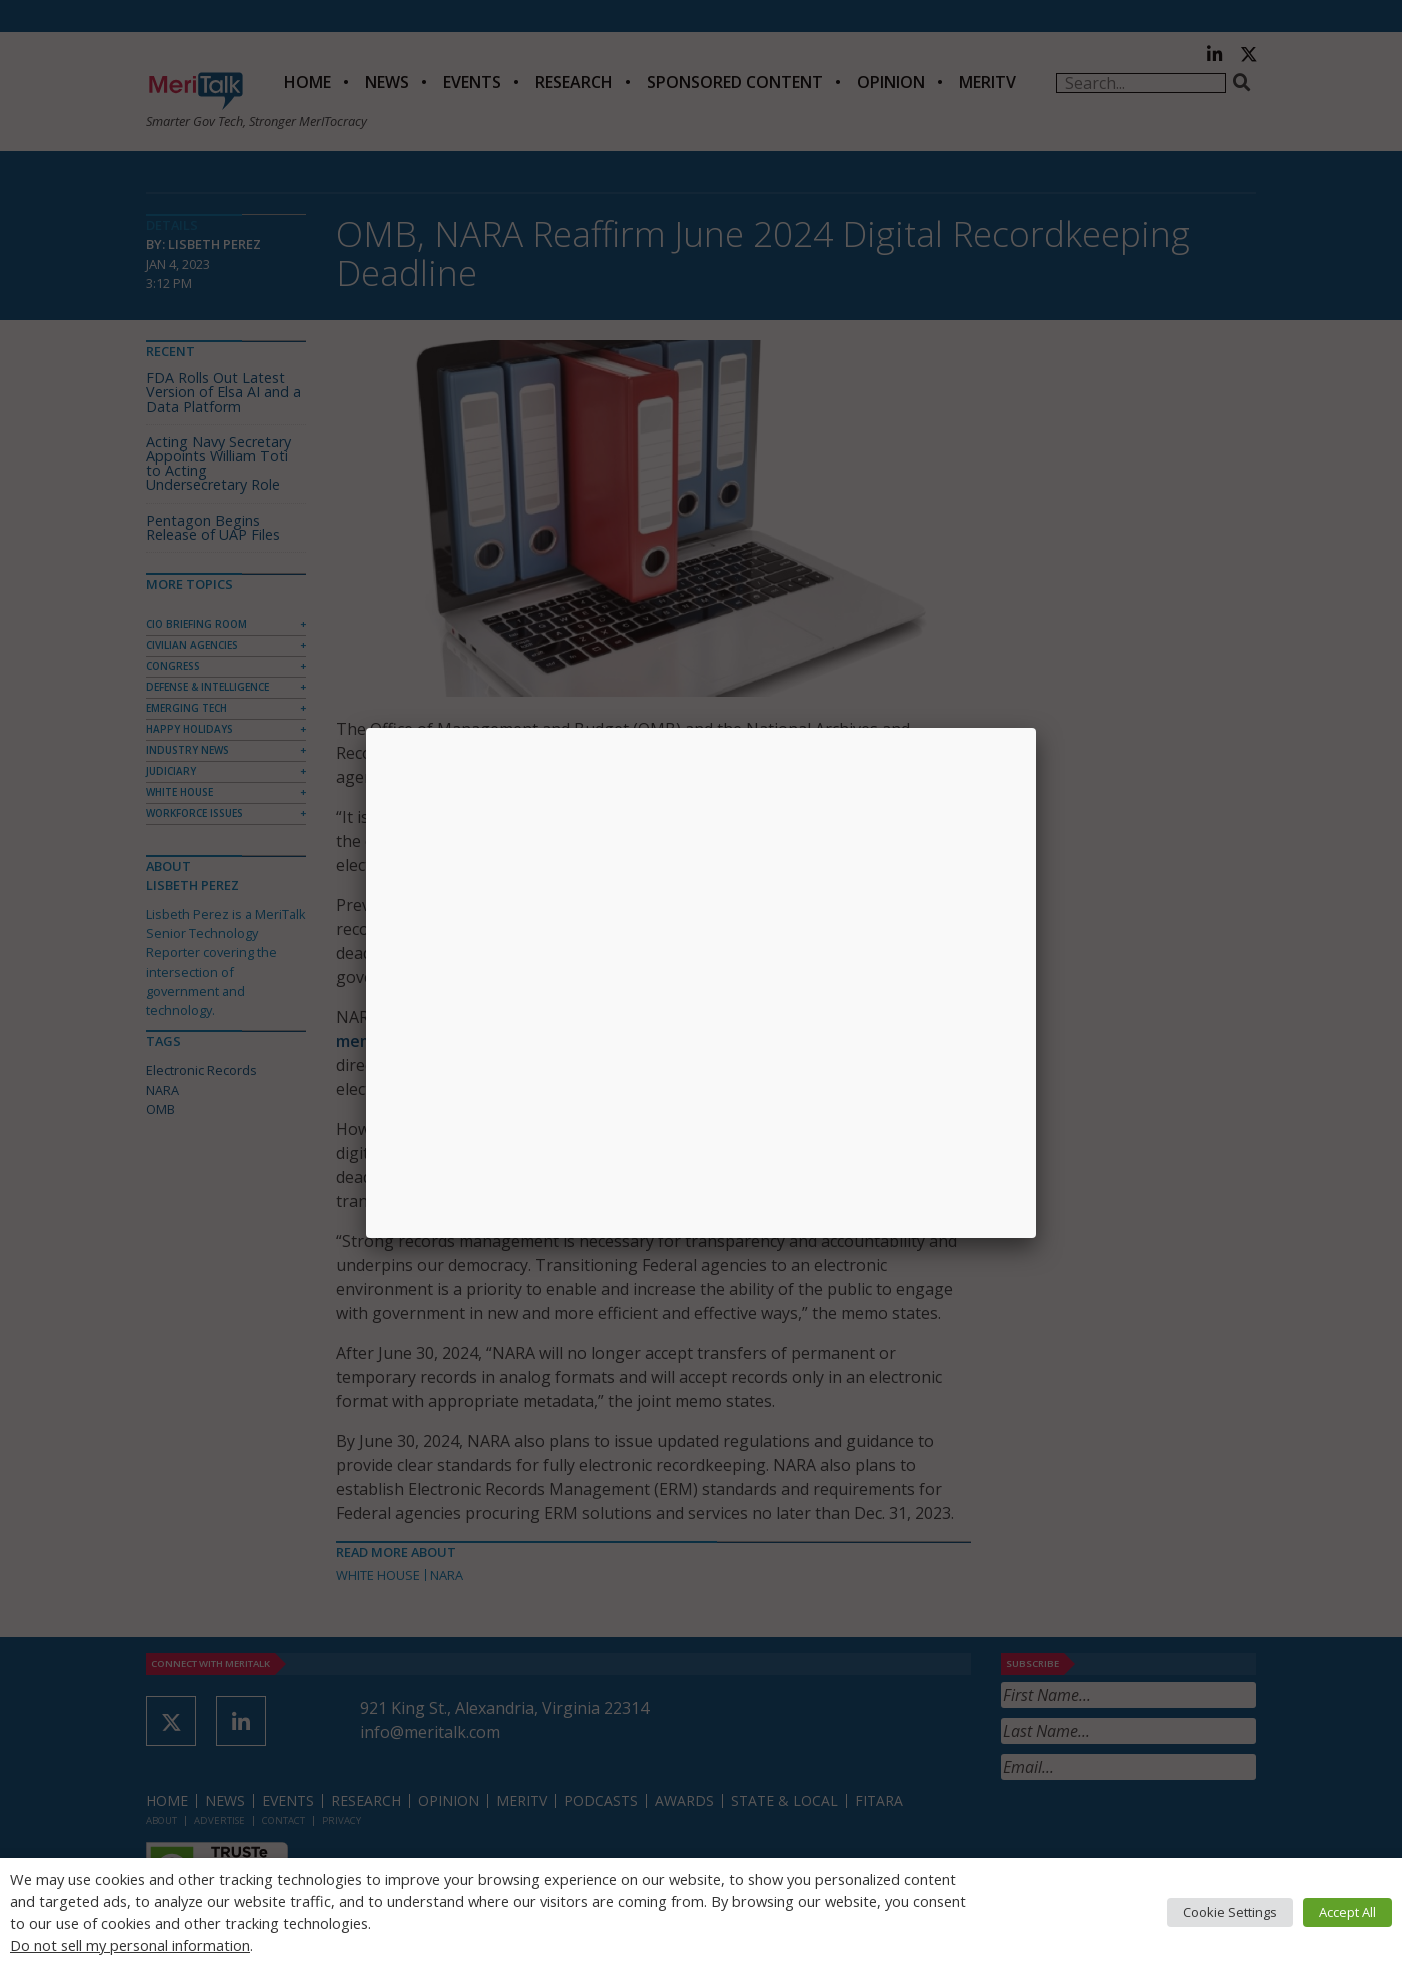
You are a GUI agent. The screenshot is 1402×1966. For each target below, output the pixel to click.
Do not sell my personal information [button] (130, 1945)
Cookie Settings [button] (1230, 1912)
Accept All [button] (1347, 1912)
